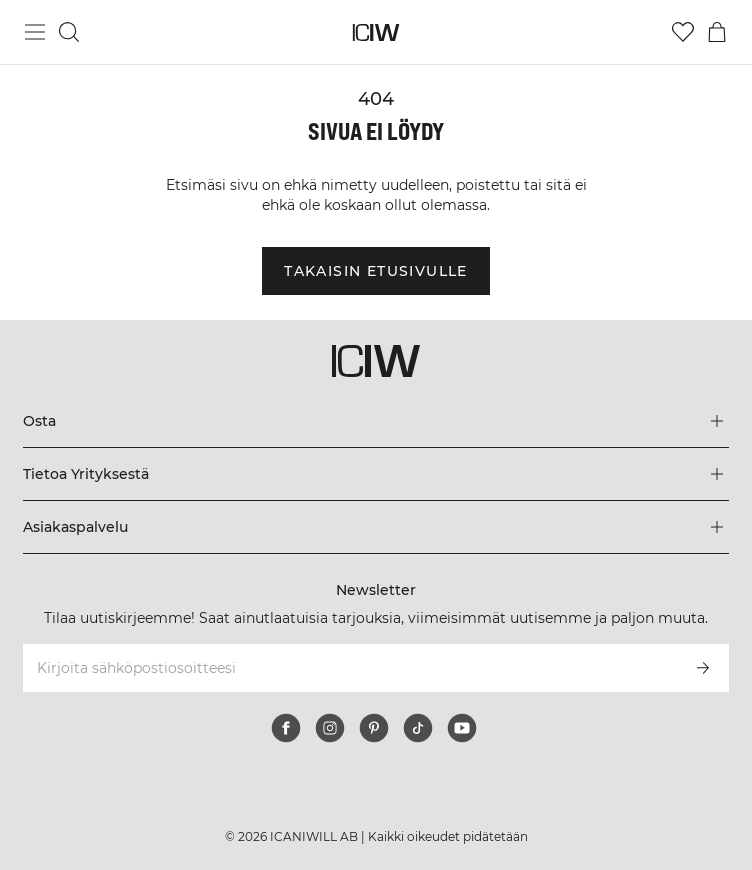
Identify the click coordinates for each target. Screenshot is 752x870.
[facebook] (286, 728)
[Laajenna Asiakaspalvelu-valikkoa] (376, 527)
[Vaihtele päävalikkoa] (35, 32)
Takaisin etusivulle (376, 271)
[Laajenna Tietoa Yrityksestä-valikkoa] (376, 474)
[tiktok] (418, 728)
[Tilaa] (703, 668)
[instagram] (330, 728)
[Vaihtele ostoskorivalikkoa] (717, 32)
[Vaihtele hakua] (69, 32)
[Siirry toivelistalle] (683, 32)
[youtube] (462, 728)
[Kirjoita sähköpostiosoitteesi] (349, 668)
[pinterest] (374, 728)
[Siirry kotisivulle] (376, 32)
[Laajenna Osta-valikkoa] (376, 421)
